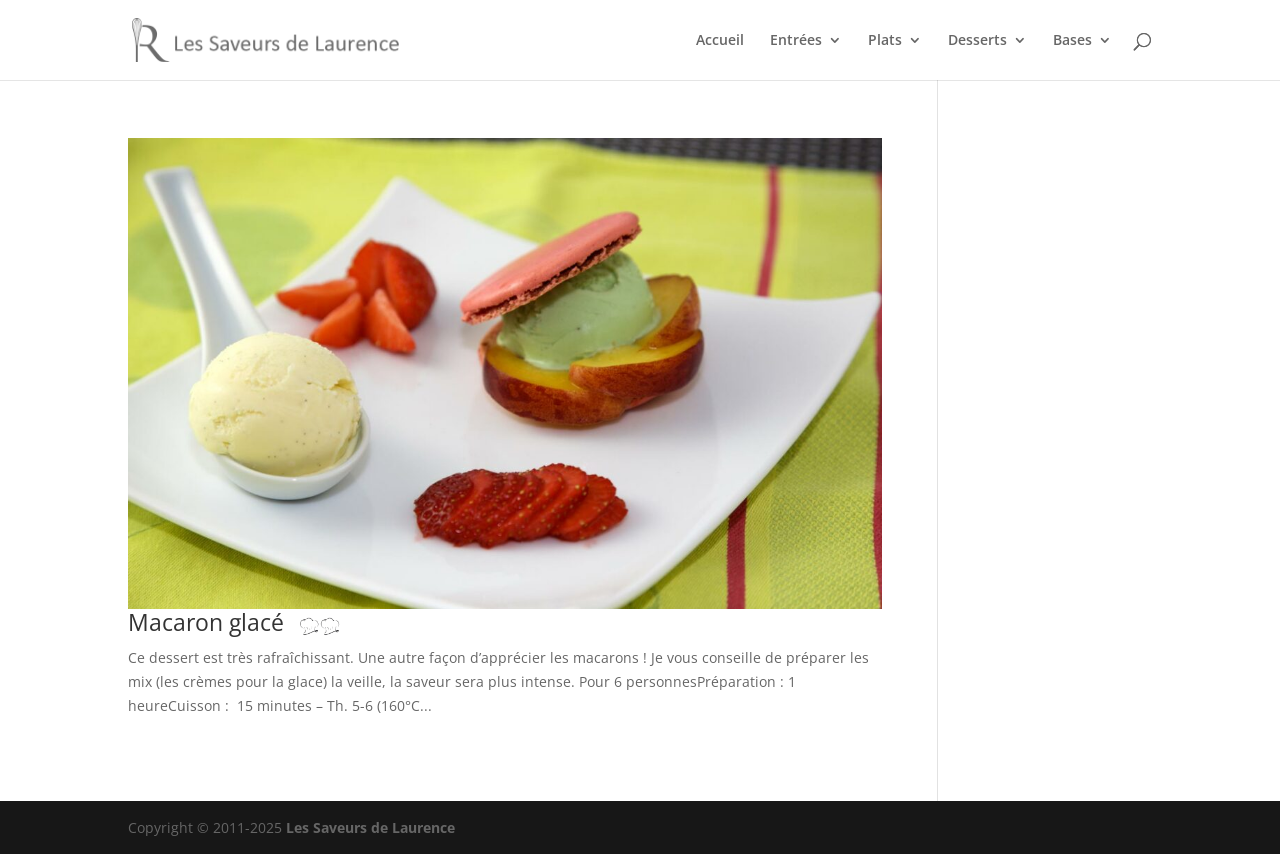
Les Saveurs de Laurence (370, 827)
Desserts (977, 41)
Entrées (796, 41)
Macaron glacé (244, 622)
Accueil (720, 41)
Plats (885, 41)
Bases (1072, 41)
